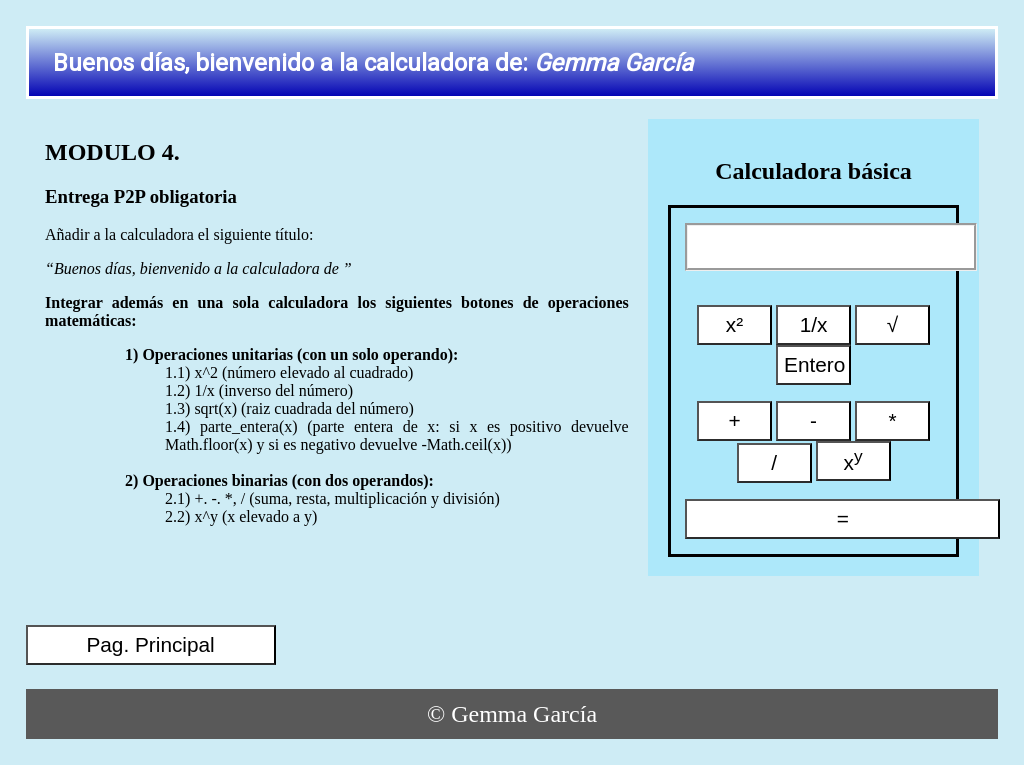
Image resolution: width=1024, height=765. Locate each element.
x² (734, 324)
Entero (814, 364)
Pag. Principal (150, 644)
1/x (814, 324)
